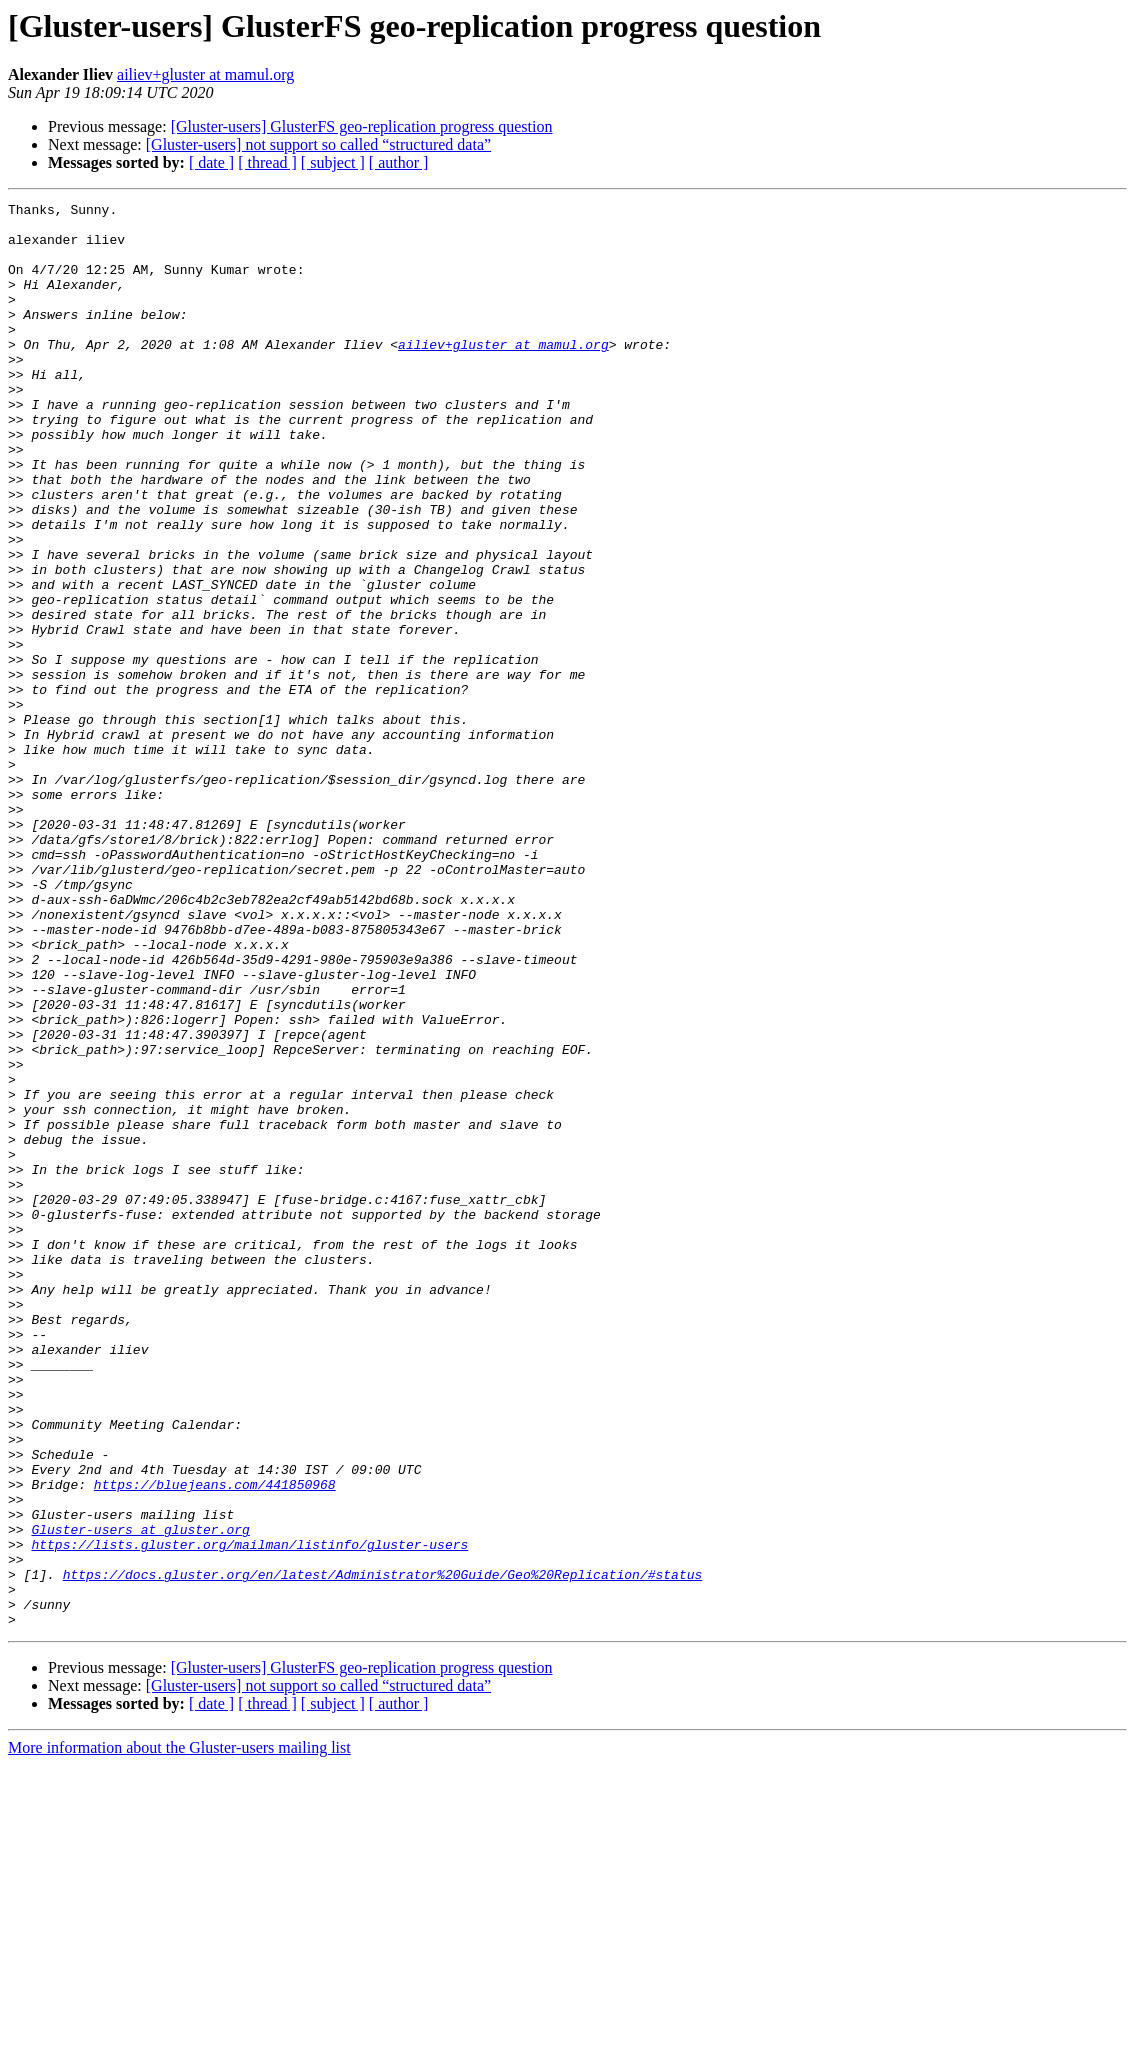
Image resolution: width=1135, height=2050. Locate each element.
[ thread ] (267, 162)
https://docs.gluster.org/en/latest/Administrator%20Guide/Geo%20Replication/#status (383, 1850)
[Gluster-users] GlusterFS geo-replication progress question (362, 126)
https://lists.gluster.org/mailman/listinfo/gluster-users (249, 1814)
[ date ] (211, 162)
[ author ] (399, 162)
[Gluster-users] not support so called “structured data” (318, 144)
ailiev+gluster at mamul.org (205, 74)
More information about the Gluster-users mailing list (179, 2032)
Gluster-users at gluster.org (140, 1796)
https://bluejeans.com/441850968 (215, 1742)
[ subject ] (333, 162)
